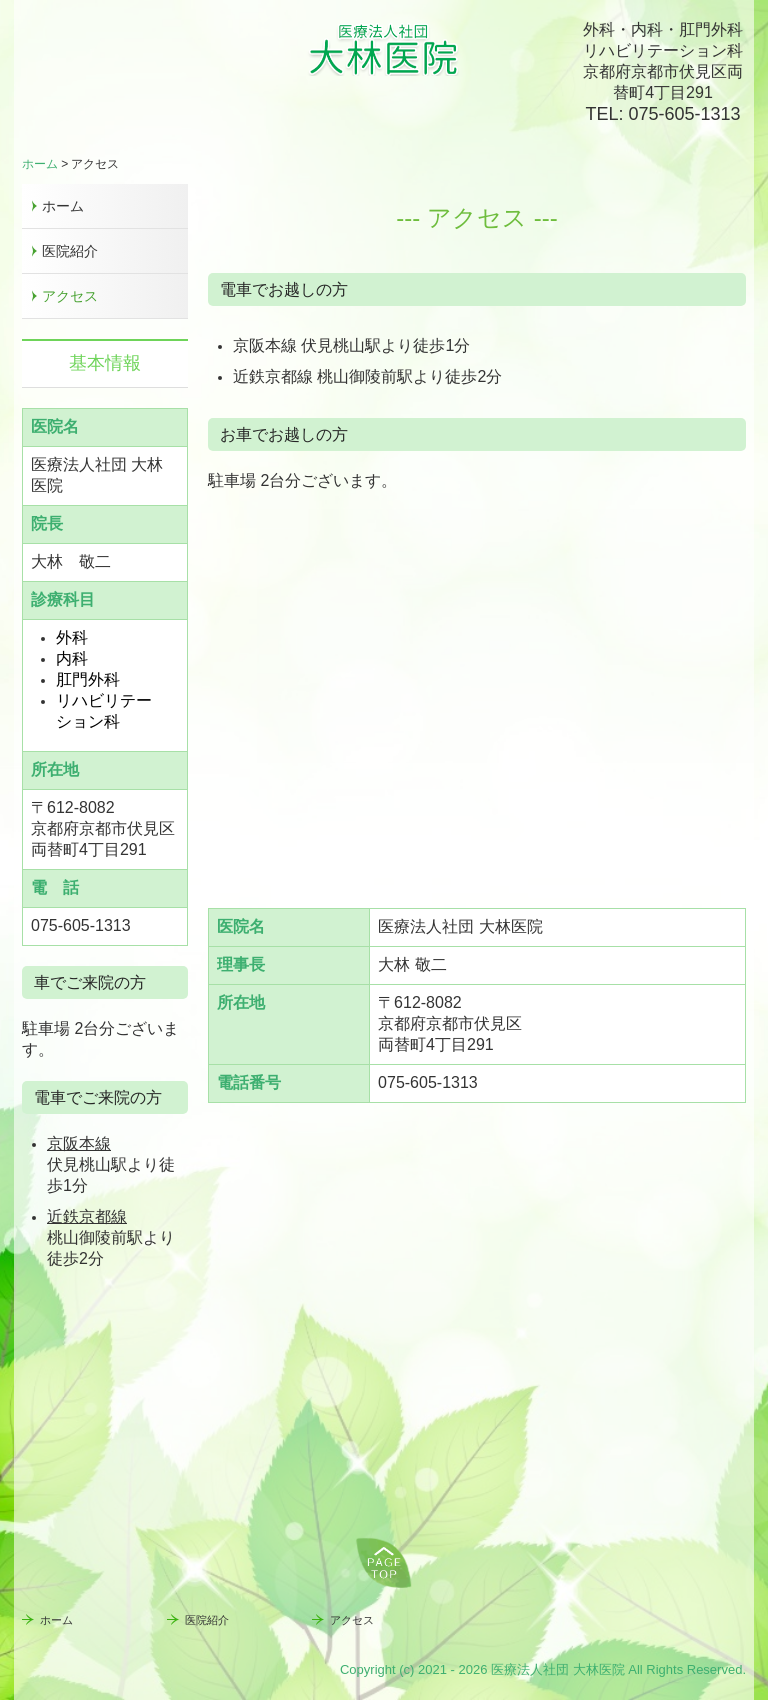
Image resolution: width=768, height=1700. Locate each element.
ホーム (63, 206)
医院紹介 (70, 251)
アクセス (70, 296)
